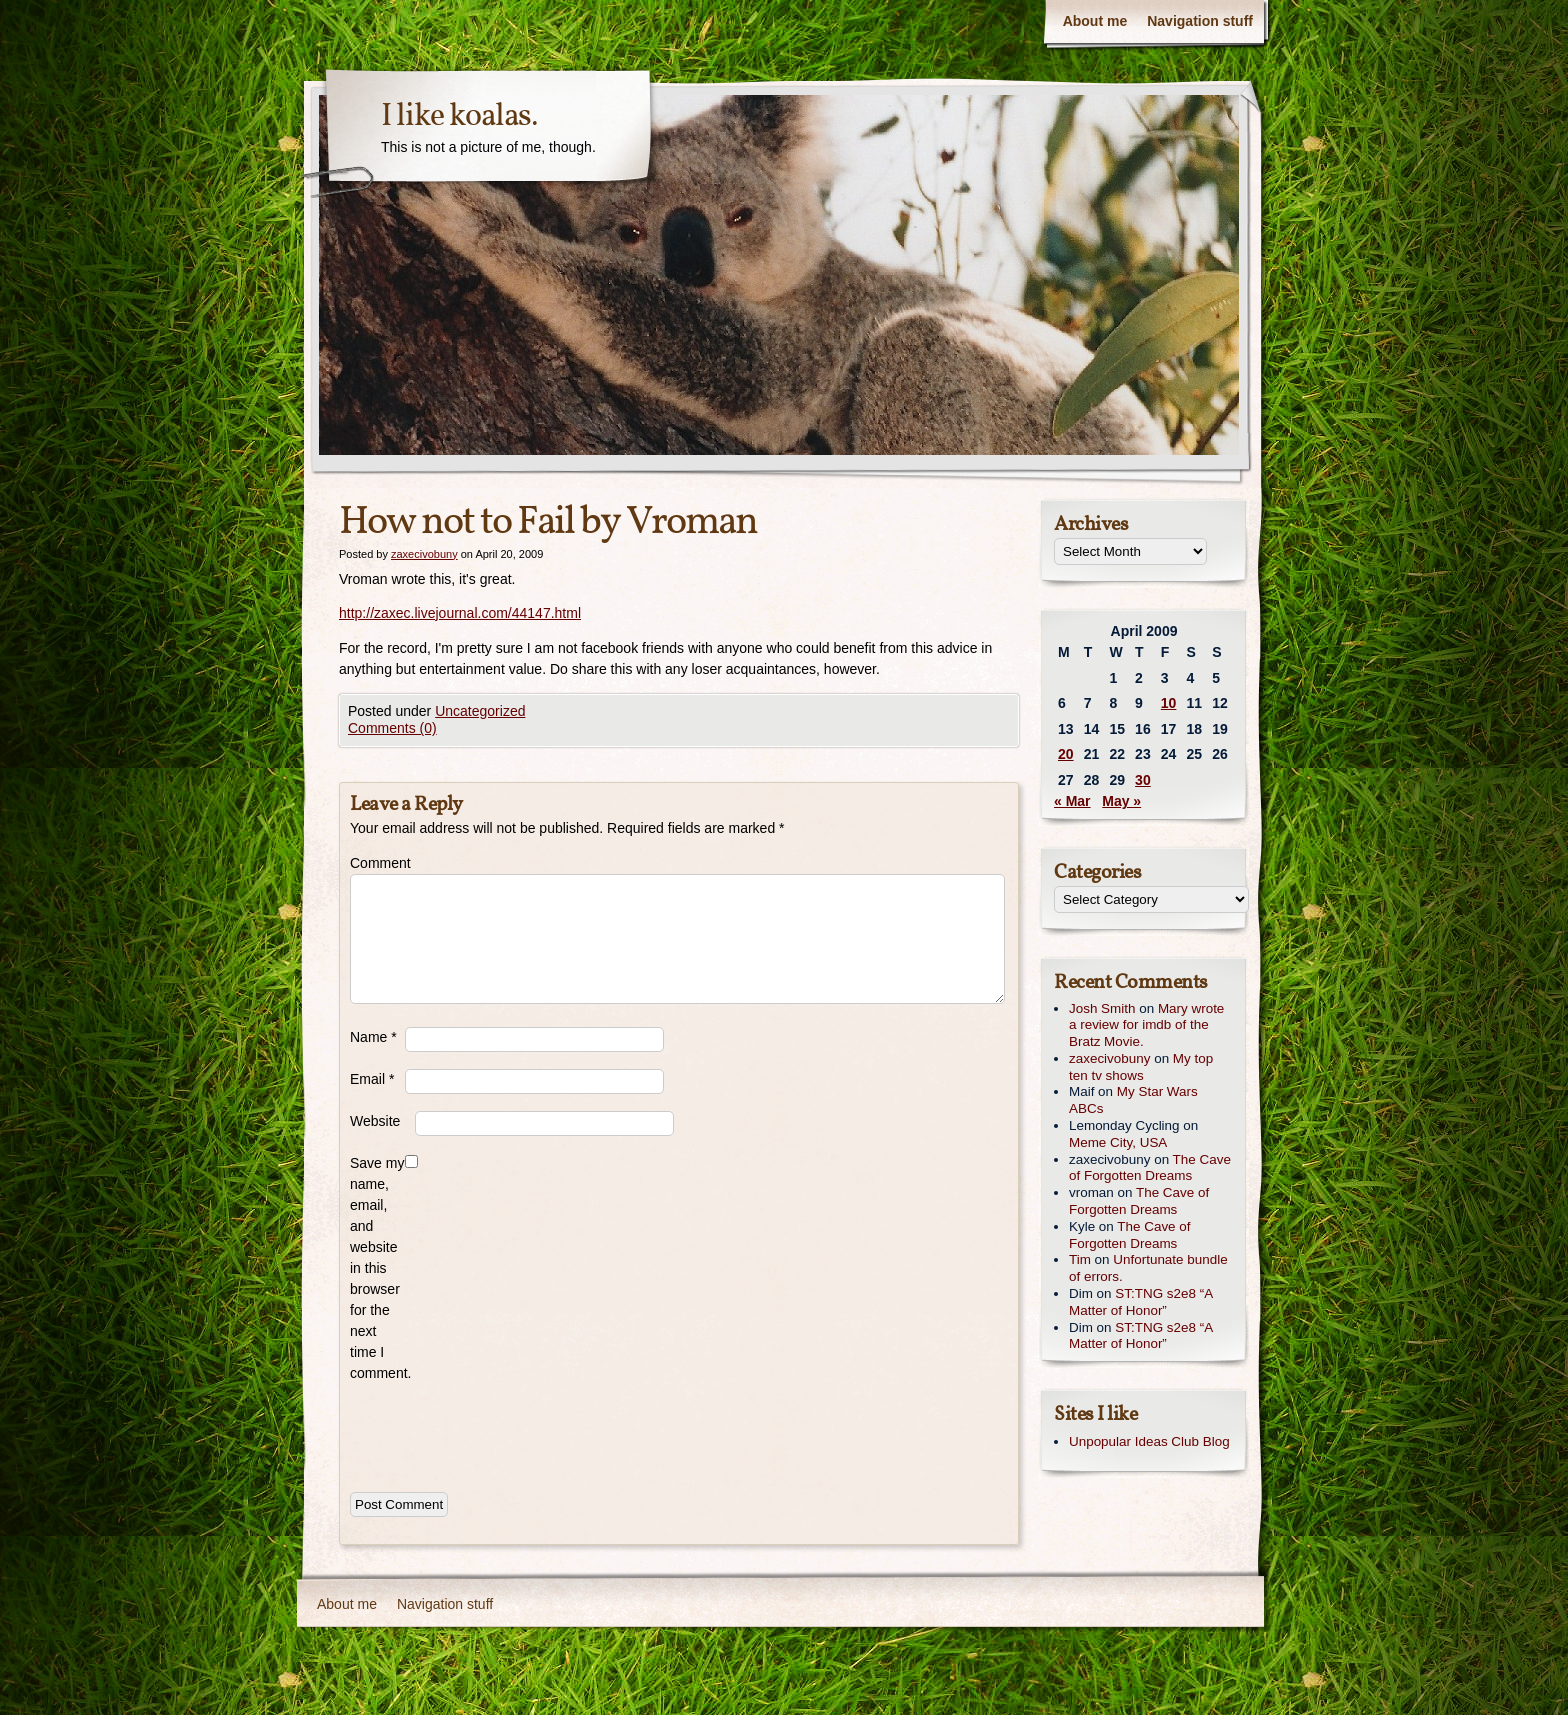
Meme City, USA (1118, 1142)
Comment (377, 863)
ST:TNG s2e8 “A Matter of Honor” (1140, 1302)
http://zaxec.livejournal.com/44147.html (460, 613)
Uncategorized (480, 711)
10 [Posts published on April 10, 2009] (1169, 703)
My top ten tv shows (1141, 1067)
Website (375, 1121)
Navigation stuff (1200, 21)
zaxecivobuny (424, 554)
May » (1121, 801)
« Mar (1072, 801)
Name (373, 1037)
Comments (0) (392, 728)
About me (1095, 21)
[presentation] (502, 1433)
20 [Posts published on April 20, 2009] (1066, 754)
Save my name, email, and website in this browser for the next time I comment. (377, 1268)
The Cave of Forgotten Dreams (1150, 1168)
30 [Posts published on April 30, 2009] (1143, 780)
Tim (1080, 1259)
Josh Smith (1102, 1008)
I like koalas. (459, 117)
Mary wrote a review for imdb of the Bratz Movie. (1146, 1025)
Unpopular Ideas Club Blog (1149, 1441)
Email (372, 1079)
